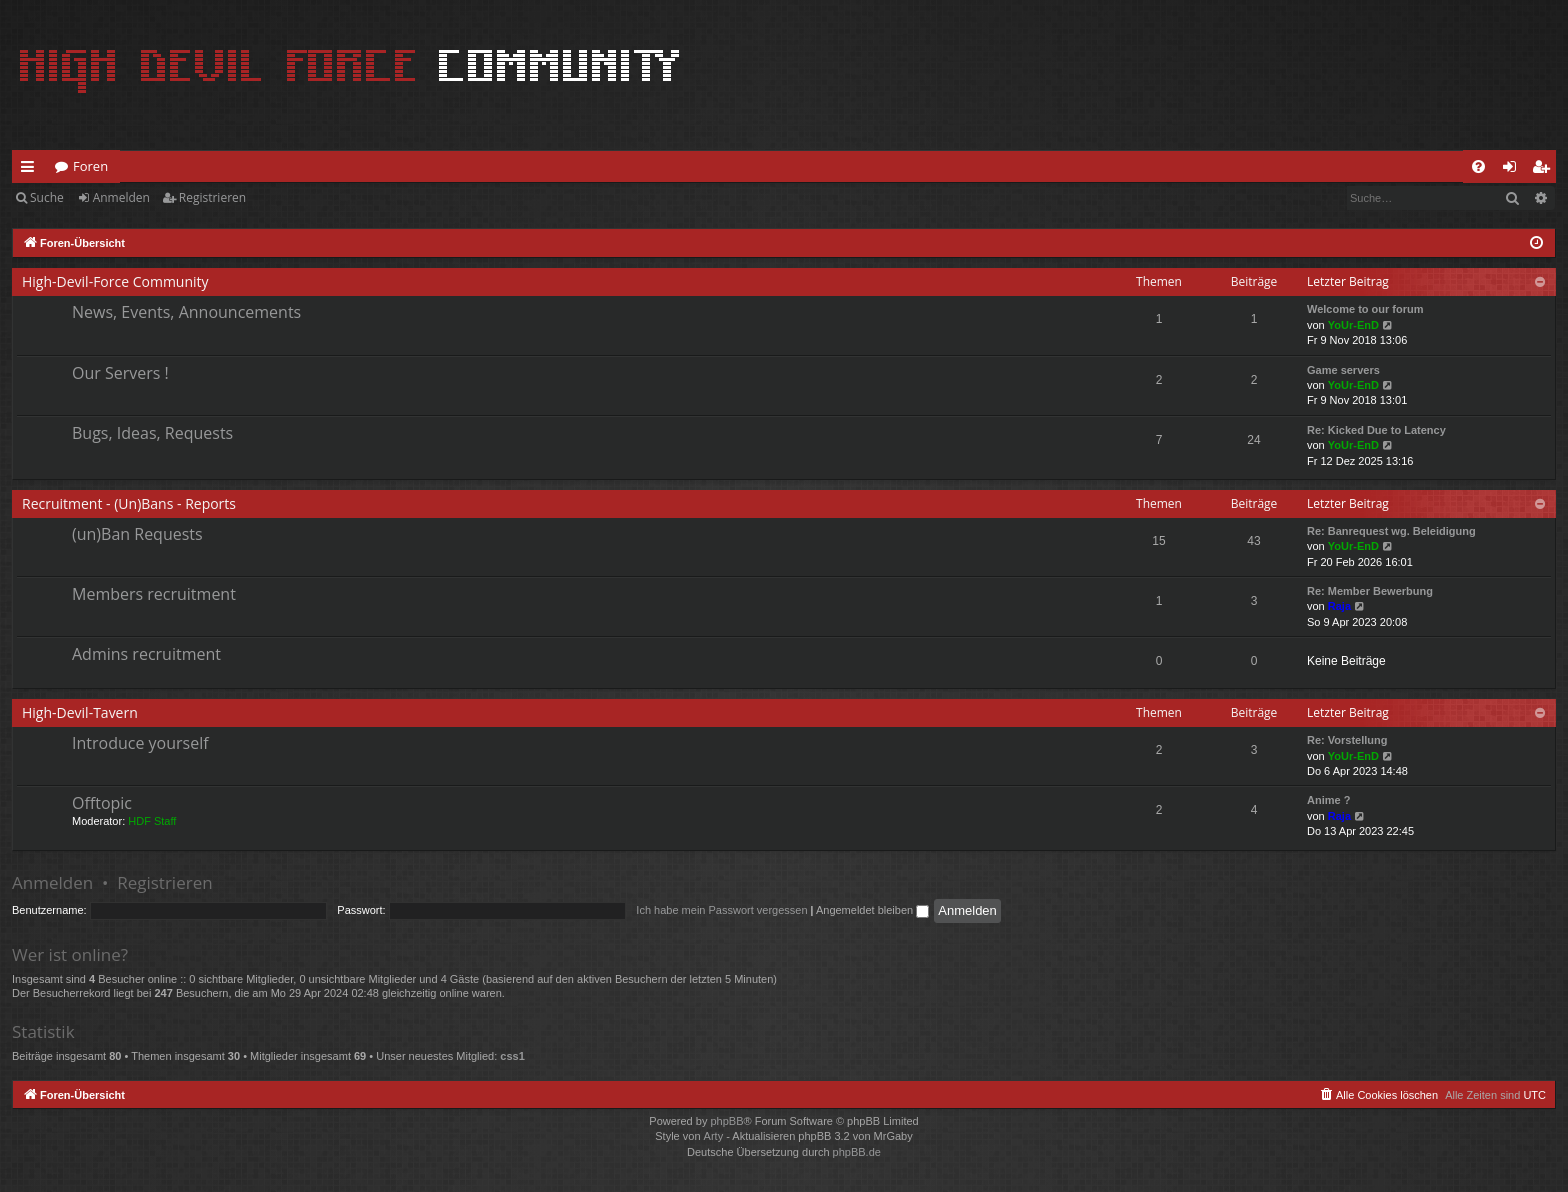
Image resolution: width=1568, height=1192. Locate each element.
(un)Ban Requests (137, 534)
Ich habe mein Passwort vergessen (721, 910)
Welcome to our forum (1365, 309)
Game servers (1343, 370)
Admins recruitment (146, 654)
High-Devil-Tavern (80, 712)
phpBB (726, 1121)
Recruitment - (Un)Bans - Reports (129, 503)
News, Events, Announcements (186, 312)
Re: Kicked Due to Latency (1376, 430)
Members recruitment (154, 594)
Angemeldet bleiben (872, 910)
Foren (90, 166)
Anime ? (1328, 800)
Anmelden (121, 197)
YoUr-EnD (1353, 325)
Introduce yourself (140, 743)
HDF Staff (152, 821)
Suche (47, 197)
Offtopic (102, 803)
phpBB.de (857, 1152)
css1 (512, 1056)
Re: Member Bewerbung (1370, 591)
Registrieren (212, 197)
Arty (714, 1136)
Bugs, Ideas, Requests (152, 433)
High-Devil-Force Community (115, 281)
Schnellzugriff (31, 170)
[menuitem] (1478, 166)
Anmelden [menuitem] (1515, 170)
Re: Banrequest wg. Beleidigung (1391, 531)
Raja (1339, 606)
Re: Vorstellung (1347, 740)
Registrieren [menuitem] (1545, 170)
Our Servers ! (120, 373)
